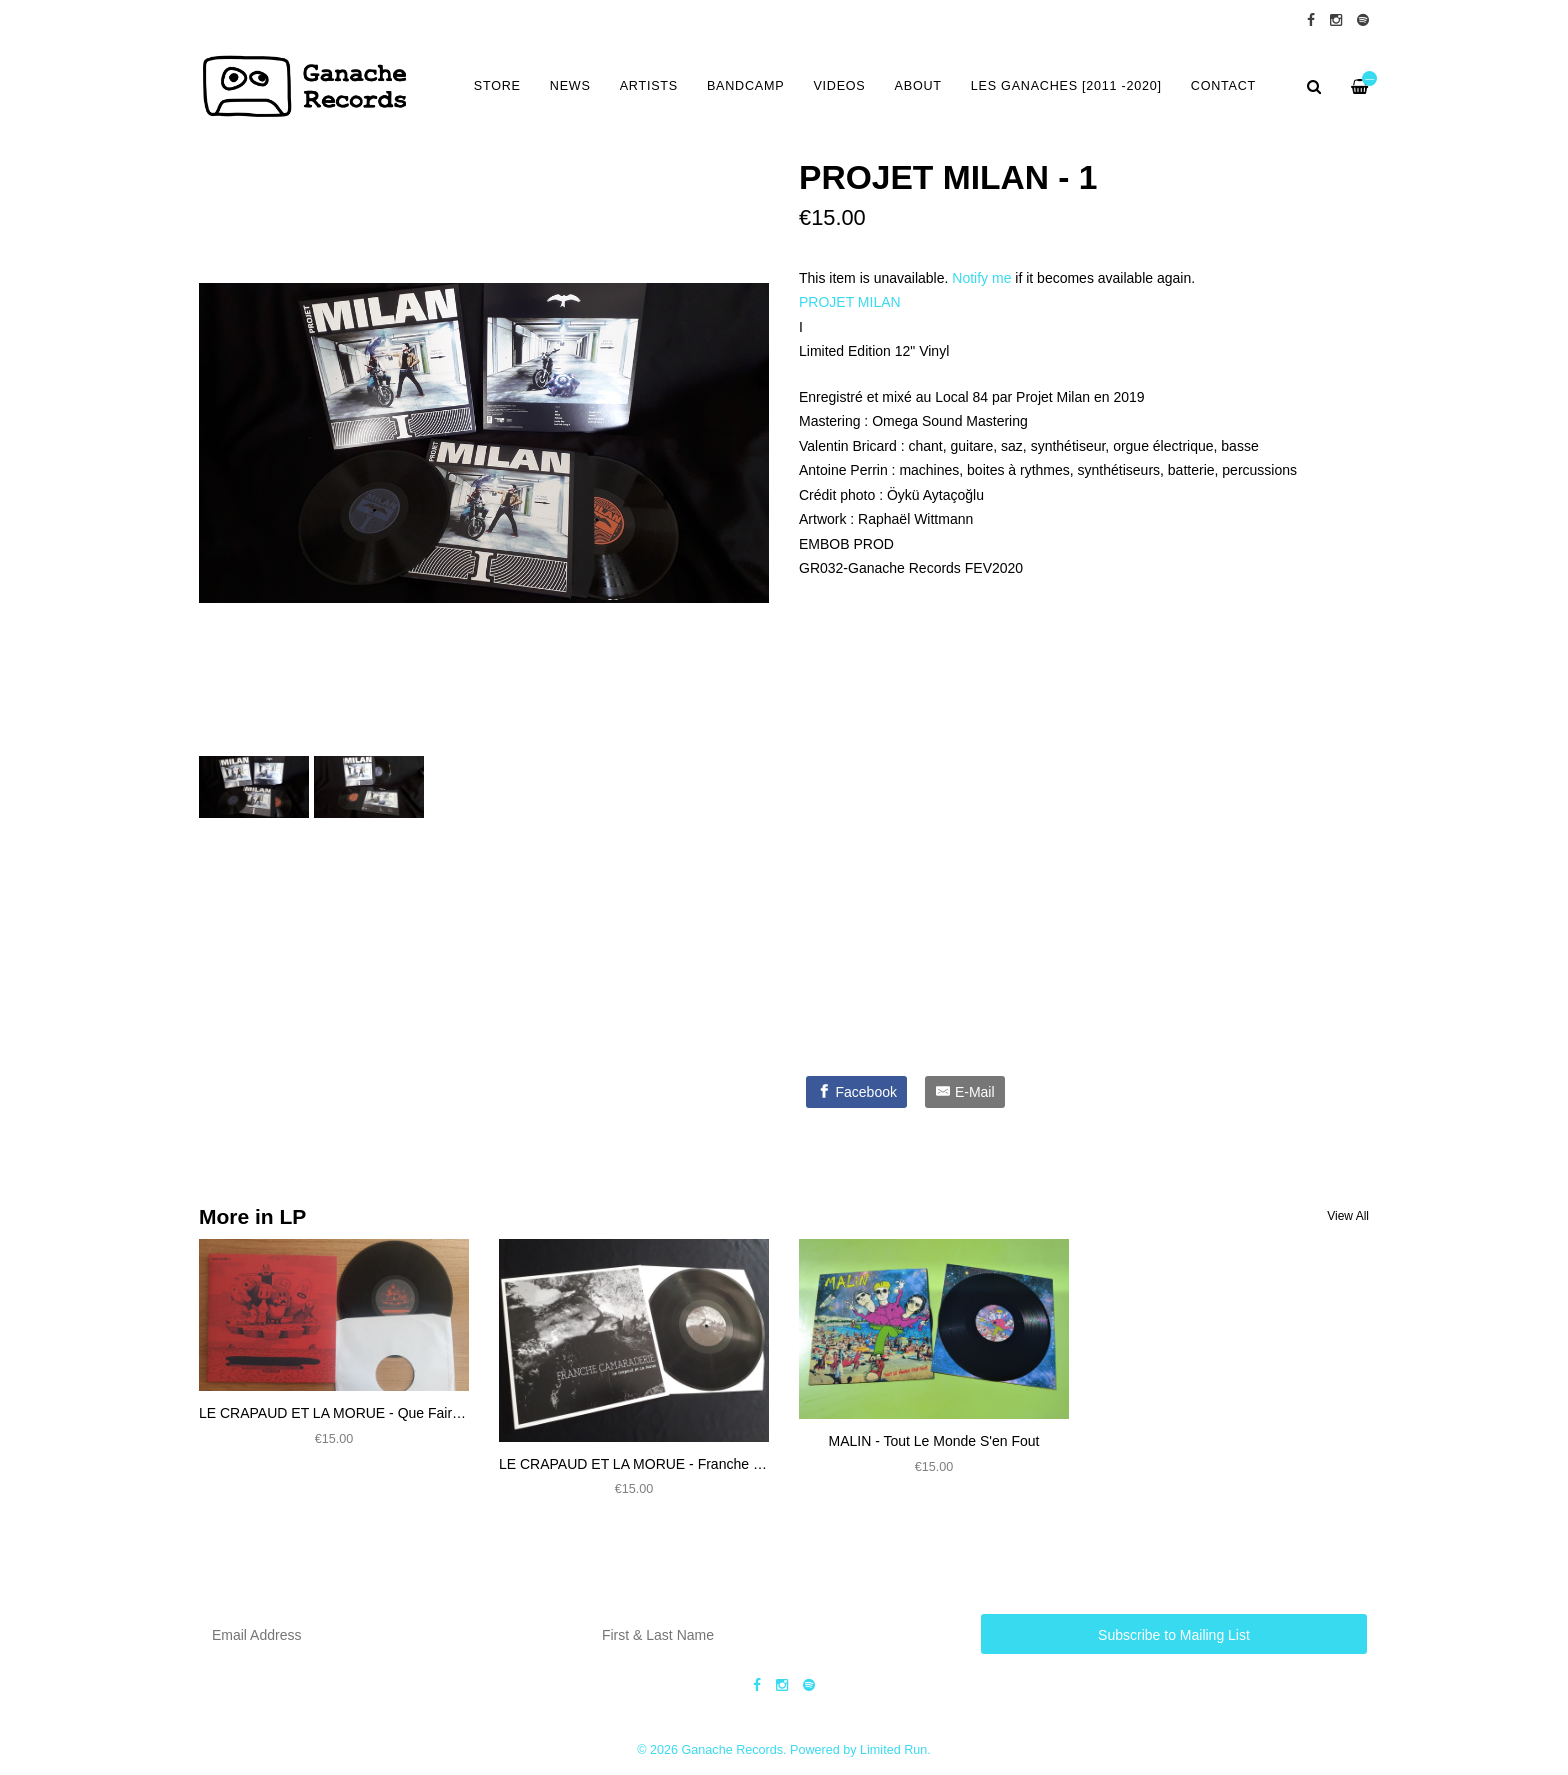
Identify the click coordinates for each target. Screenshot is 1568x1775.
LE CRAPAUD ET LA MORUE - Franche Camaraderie (666, 1464)
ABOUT (918, 86)
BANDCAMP (745, 86)
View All (1348, 1216)
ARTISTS (649, 86)
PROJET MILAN (850, 302)
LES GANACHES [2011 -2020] (1066, 86)
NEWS (570, 86)
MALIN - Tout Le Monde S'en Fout (934, 1441)
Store (497, 86)
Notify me (981, 278)
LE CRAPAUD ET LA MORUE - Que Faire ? (335, 1413)
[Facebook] (856, 1092)
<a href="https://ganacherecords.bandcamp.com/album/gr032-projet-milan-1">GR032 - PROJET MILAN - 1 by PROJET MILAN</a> (999, 821)
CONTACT (1223, 86)
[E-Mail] (965, 1092)
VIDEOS (839, 86)
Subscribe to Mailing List (1174, 1635)
